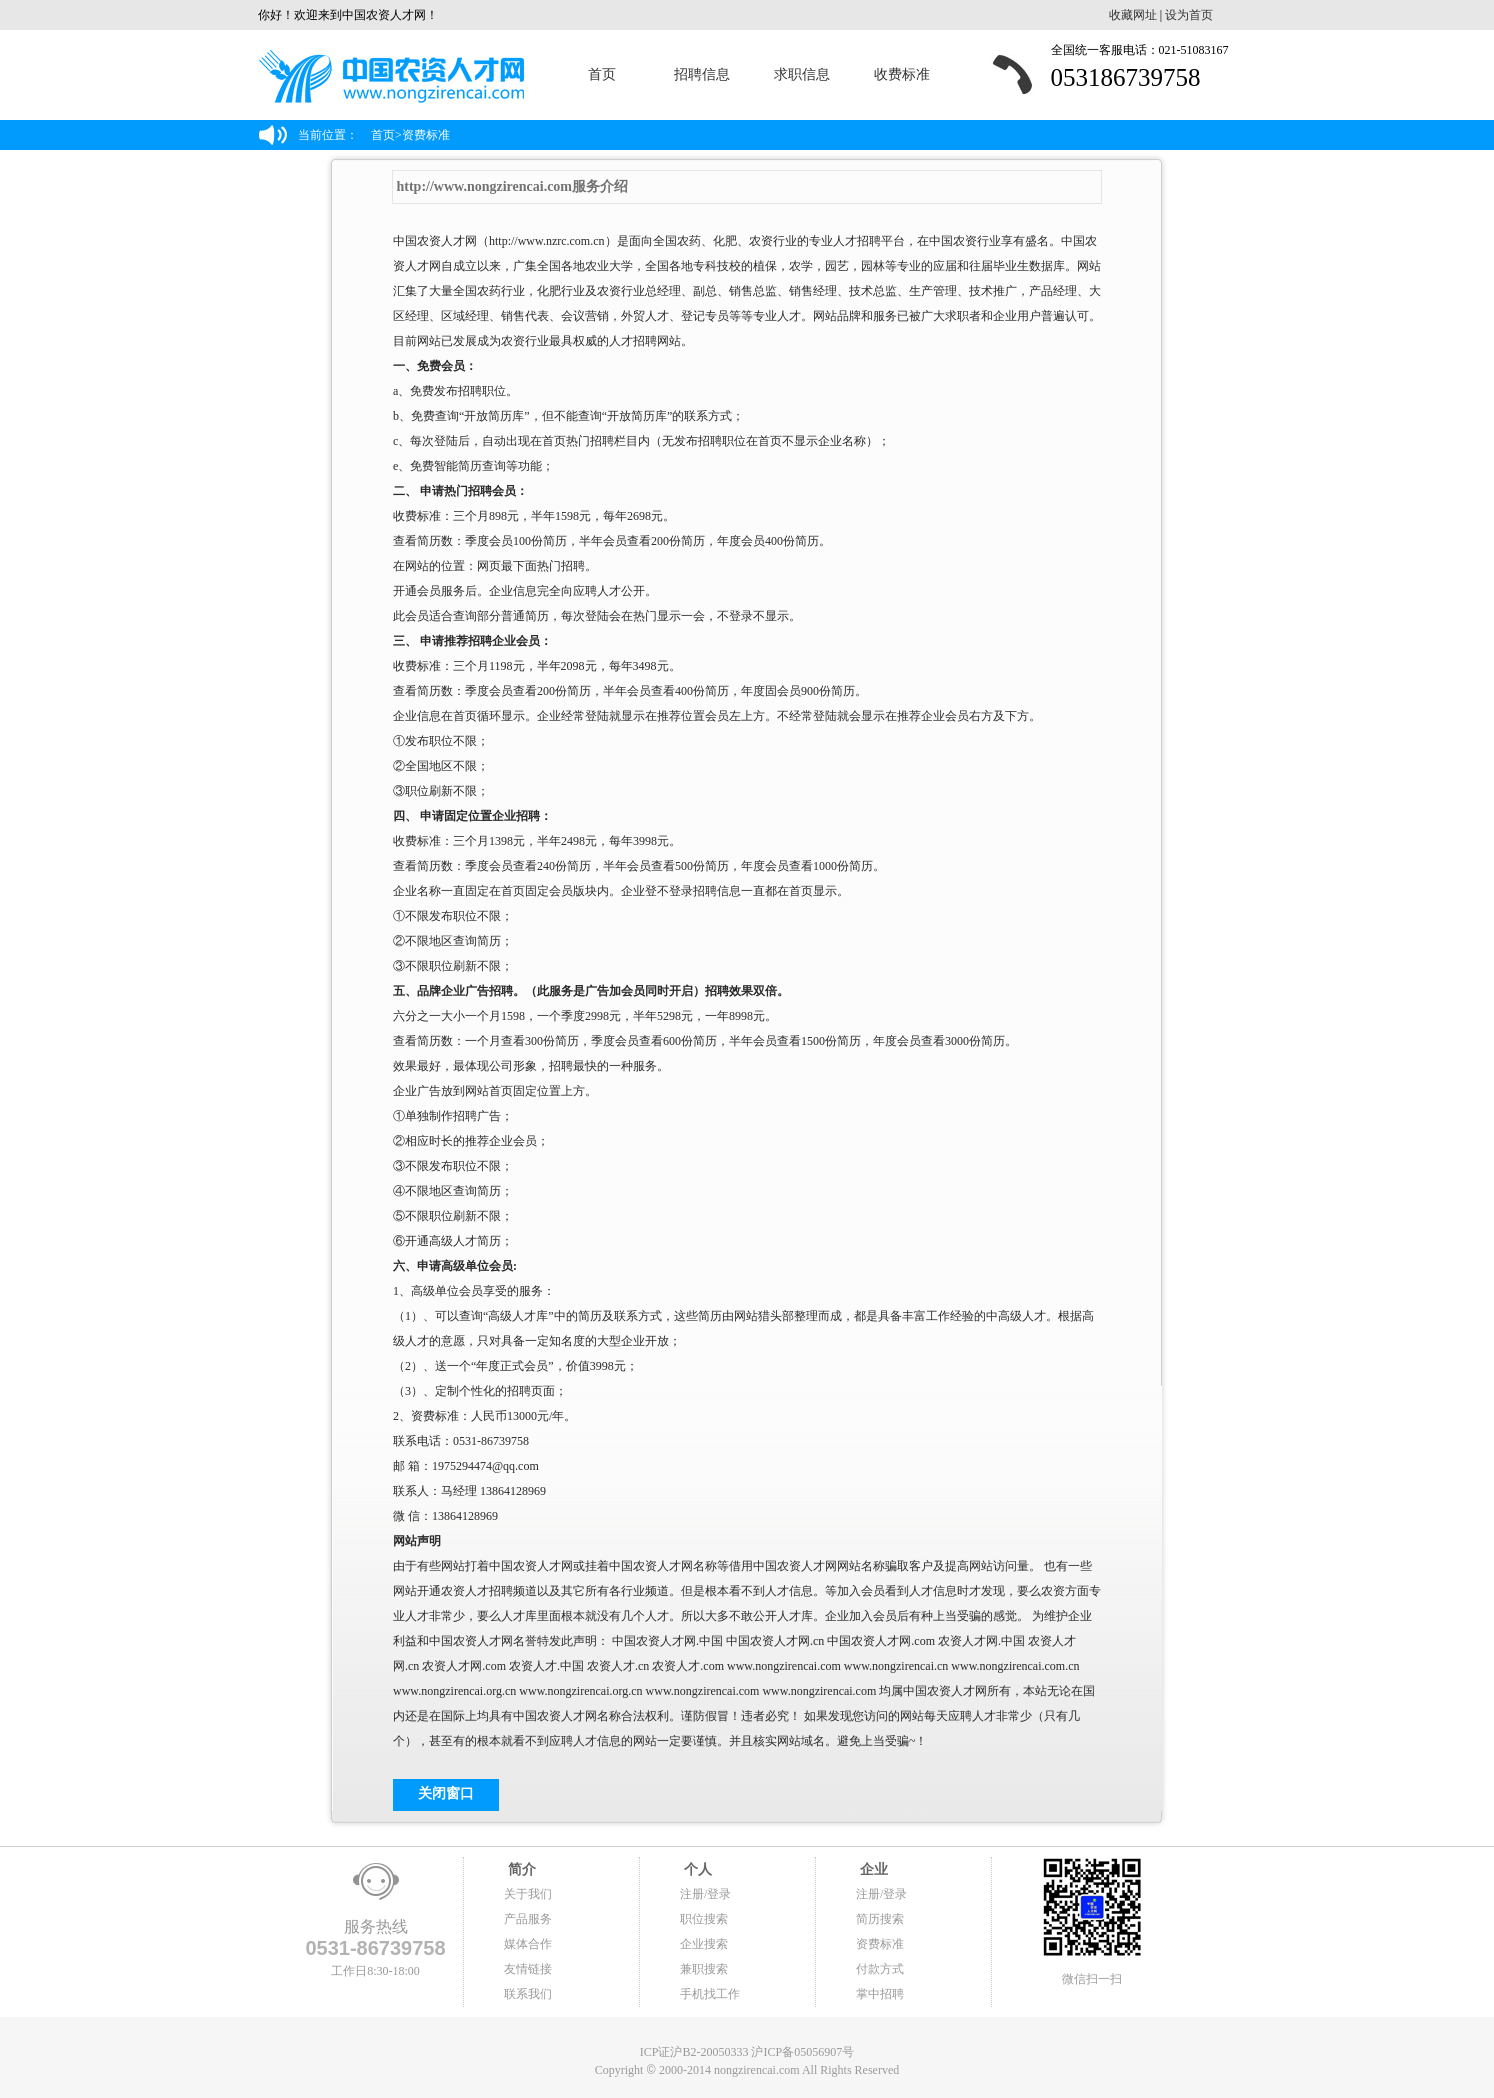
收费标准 (902, 74)
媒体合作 (528, 1944)
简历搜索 (880, 1919)
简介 (520, 1869)
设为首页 (1189, 15)
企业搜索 (704, 1944)
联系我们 (528, 1994)
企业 (872, 1869)
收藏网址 (1133, 15)
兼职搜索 (704, 1969)
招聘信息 (702, 74)
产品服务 (528, 1919)
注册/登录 (705, 1894)
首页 (602, 74)
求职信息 (802, 74)
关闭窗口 (446, 1793)
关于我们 (528, 1894)
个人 (696, 1869)
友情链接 (528, 1969)
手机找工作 (710, 1994)
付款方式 (880, 1969)
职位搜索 (704, 1919)
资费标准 (880, 1944)
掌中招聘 (880, 1994)
